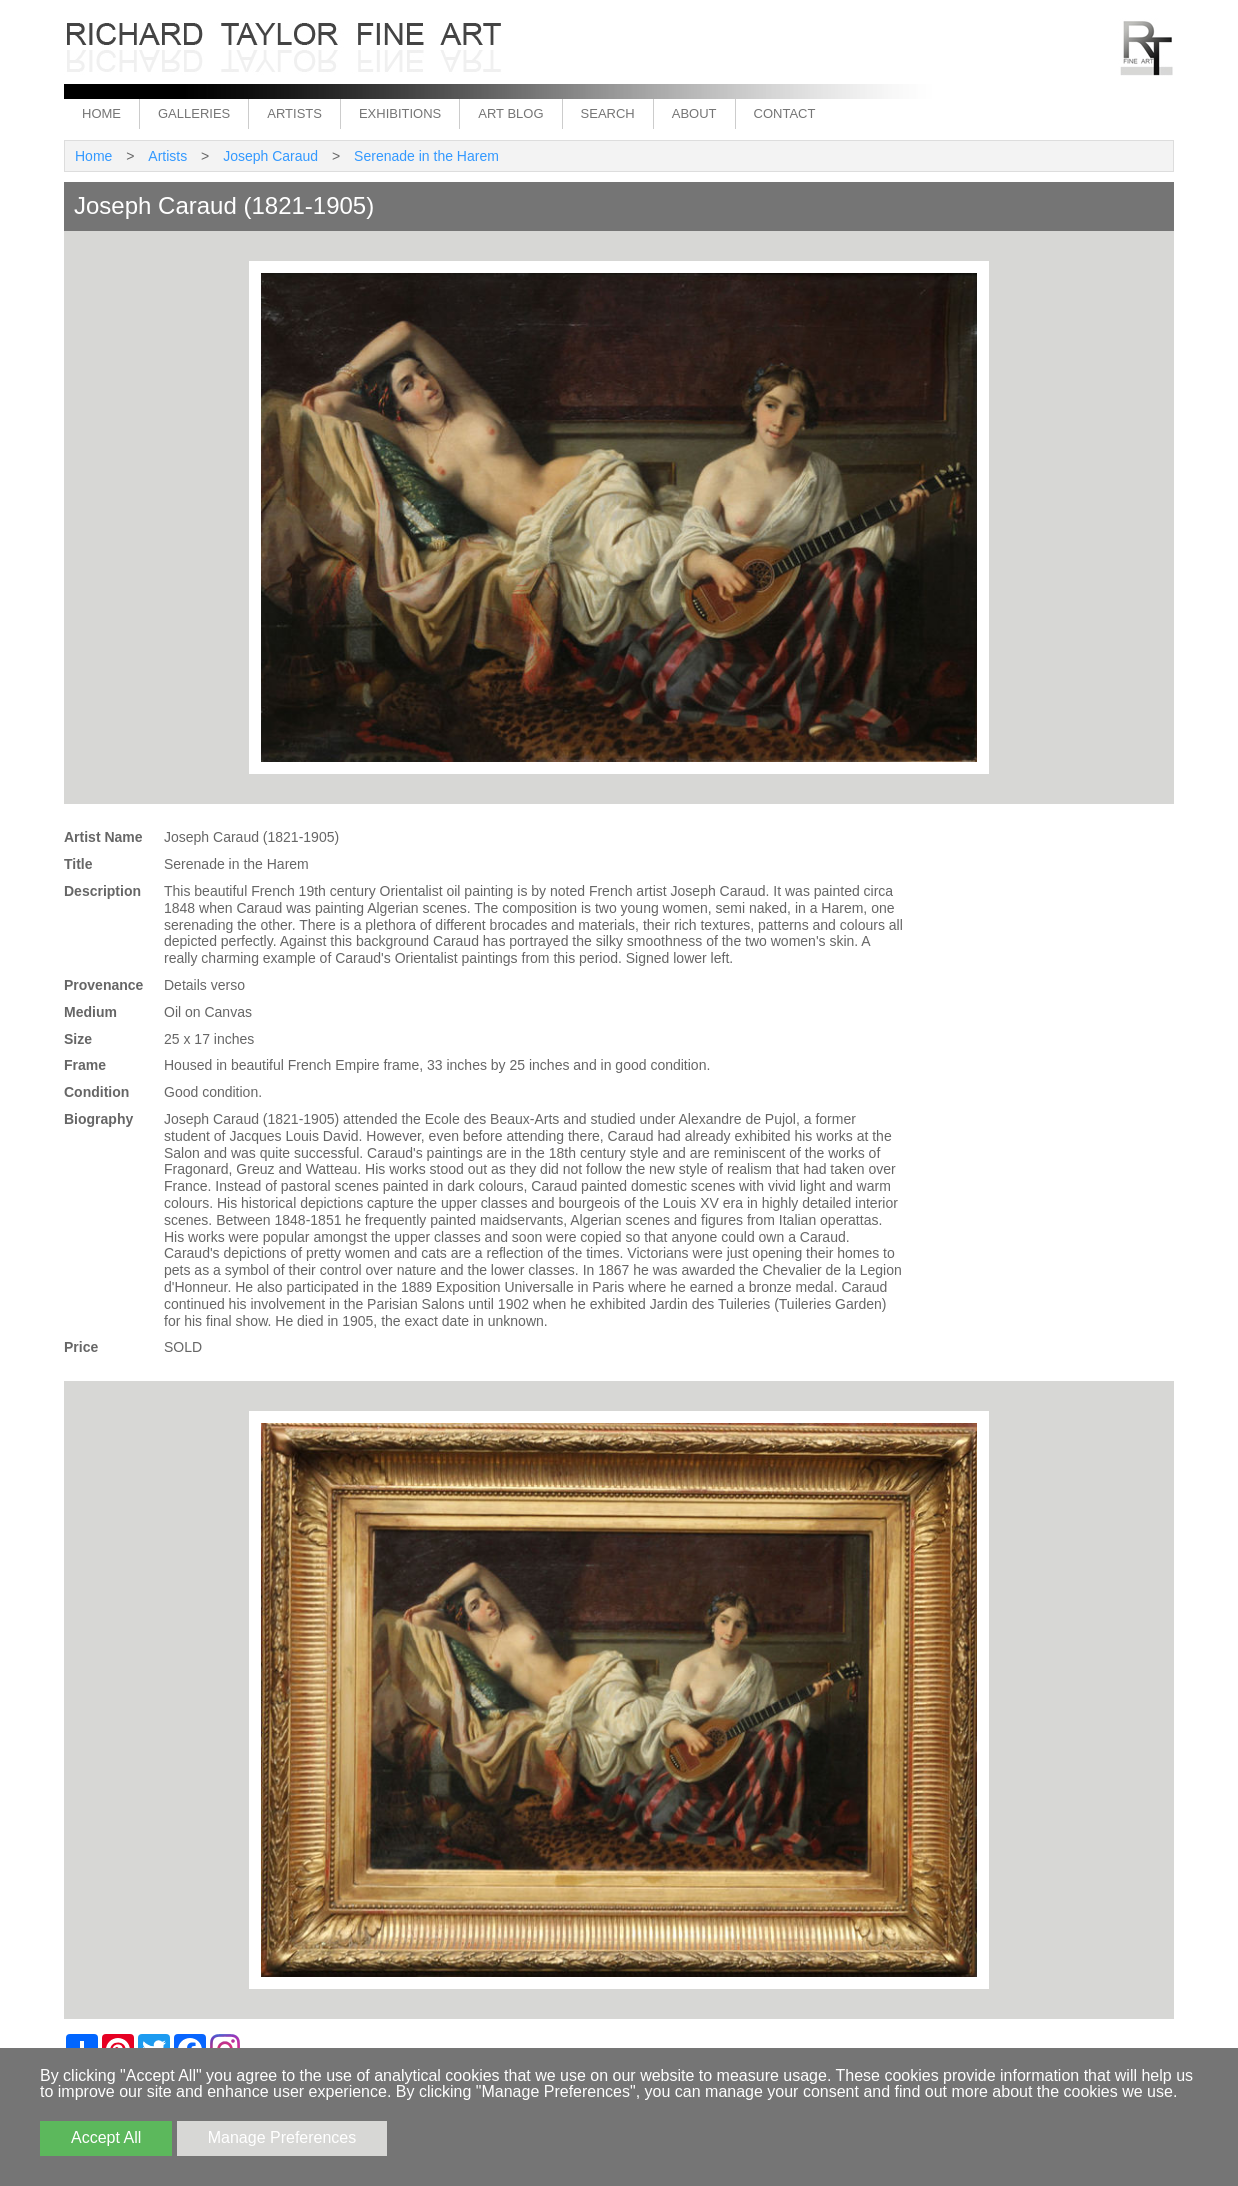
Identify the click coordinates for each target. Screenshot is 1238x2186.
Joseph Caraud (270, 156)
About (694, 113)
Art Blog (510, 113)
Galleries (194, 113)
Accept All (106, 2137)
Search (608, 113)
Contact (785, 113)
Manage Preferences (282, 2137)
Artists (294, 113)
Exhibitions (400, 113)
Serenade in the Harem (426, 156)
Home (101, 113)
